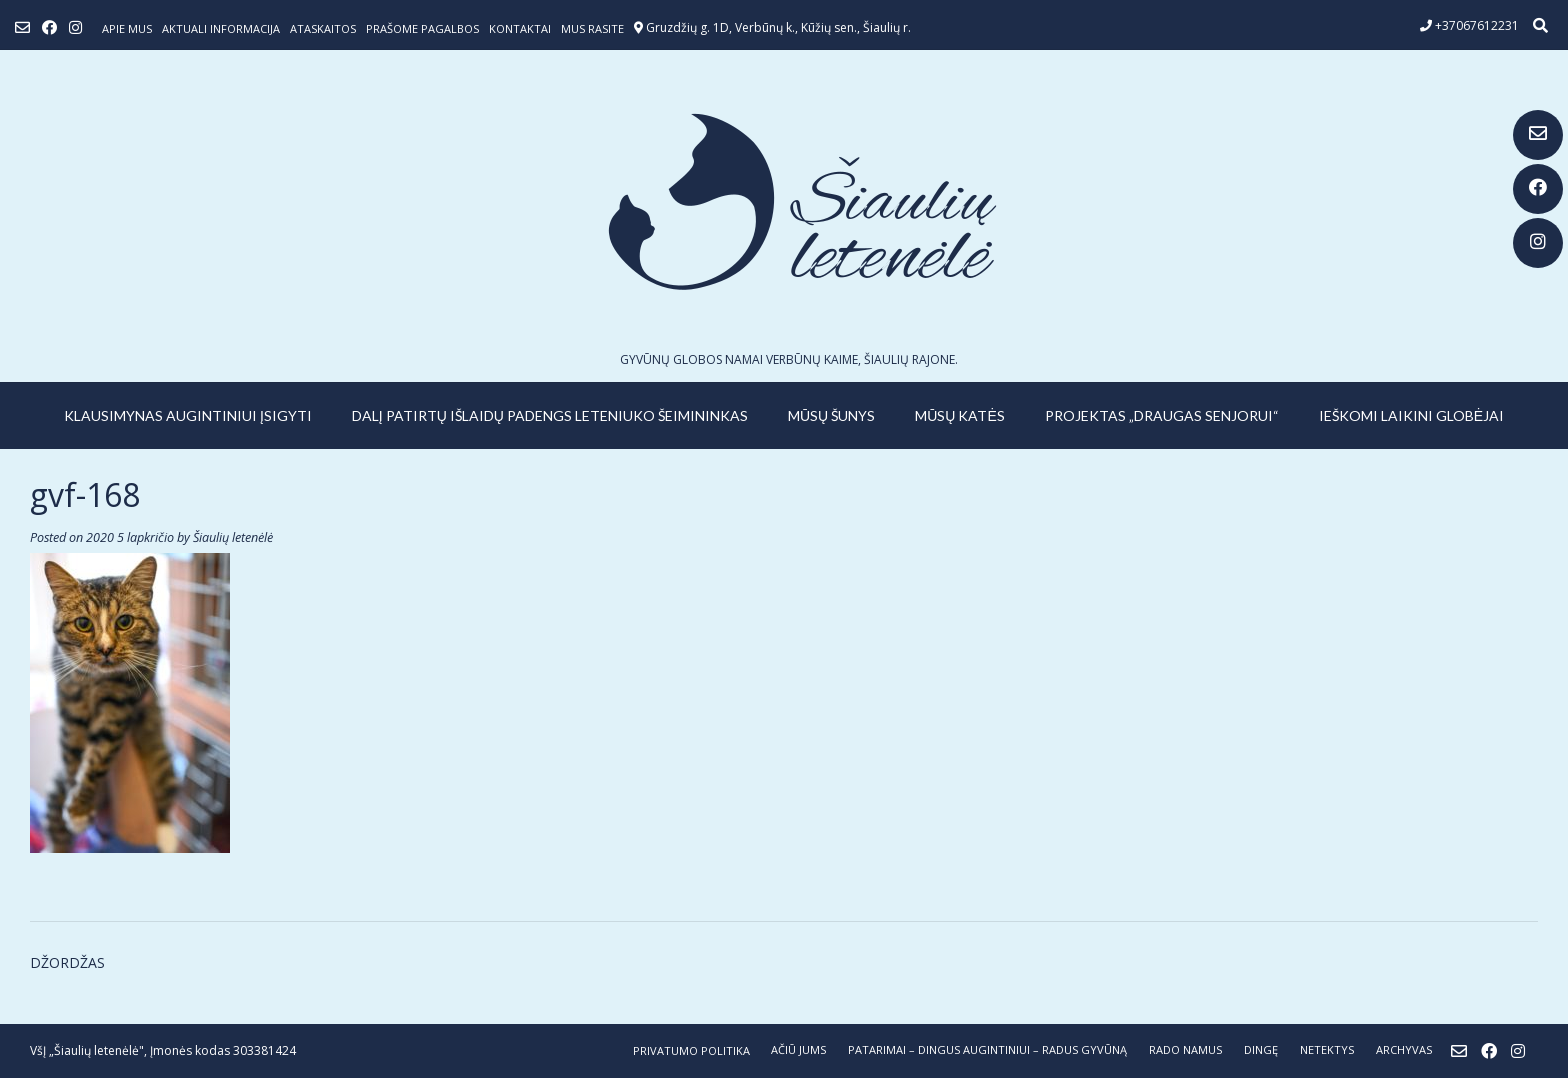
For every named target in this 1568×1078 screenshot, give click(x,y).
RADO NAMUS (1185, 1049)
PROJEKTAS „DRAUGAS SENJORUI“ (1162, 415)
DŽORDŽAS (67, 962)
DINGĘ (1261, 1049)
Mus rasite (592, 28)
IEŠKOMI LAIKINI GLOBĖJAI (1411, 415)
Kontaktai (520, 28)
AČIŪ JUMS (798, 1049)
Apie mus (127, 28)
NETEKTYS (1327, 1049)
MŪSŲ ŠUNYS (831, 415)
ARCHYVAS (1404, 1049)
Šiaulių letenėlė (233, 537)
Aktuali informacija (221, 28)
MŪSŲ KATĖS (960, 415)
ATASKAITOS (323, 28)
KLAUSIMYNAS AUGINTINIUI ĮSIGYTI (188, 415)
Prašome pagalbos (422, 28)
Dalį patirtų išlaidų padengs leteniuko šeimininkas (550, 415)
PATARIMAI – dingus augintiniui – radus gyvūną (987, 1049)
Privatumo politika (691, 1050)
